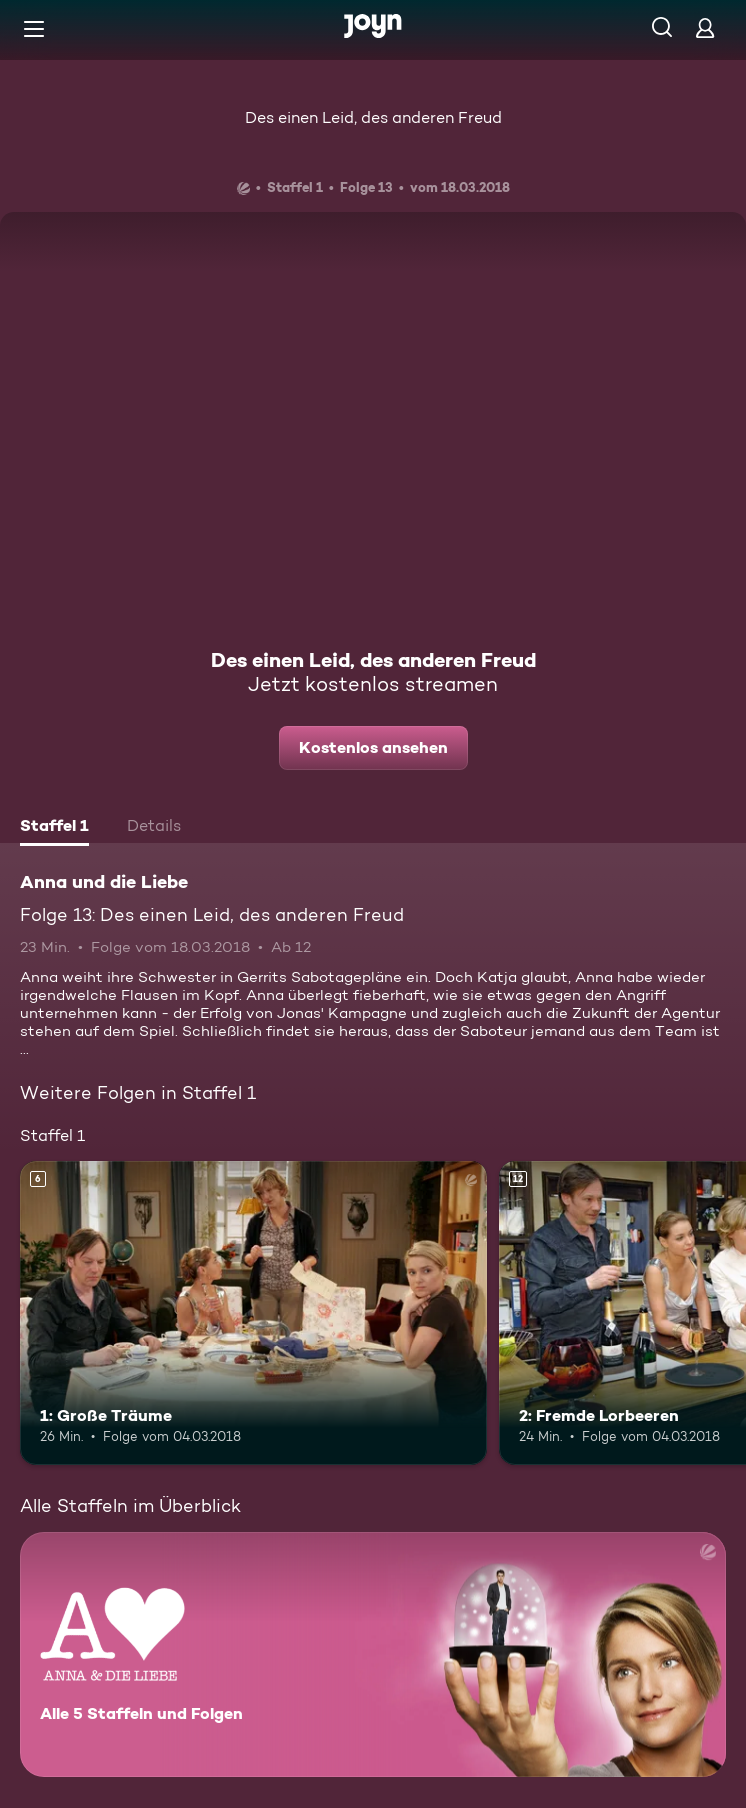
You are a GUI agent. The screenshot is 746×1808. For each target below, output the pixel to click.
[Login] (705, 27)
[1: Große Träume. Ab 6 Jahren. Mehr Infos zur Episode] (253, 1312)
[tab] (54, 828)
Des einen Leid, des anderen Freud (373, 117)
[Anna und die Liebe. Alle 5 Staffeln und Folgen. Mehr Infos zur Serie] (373, 1654)
